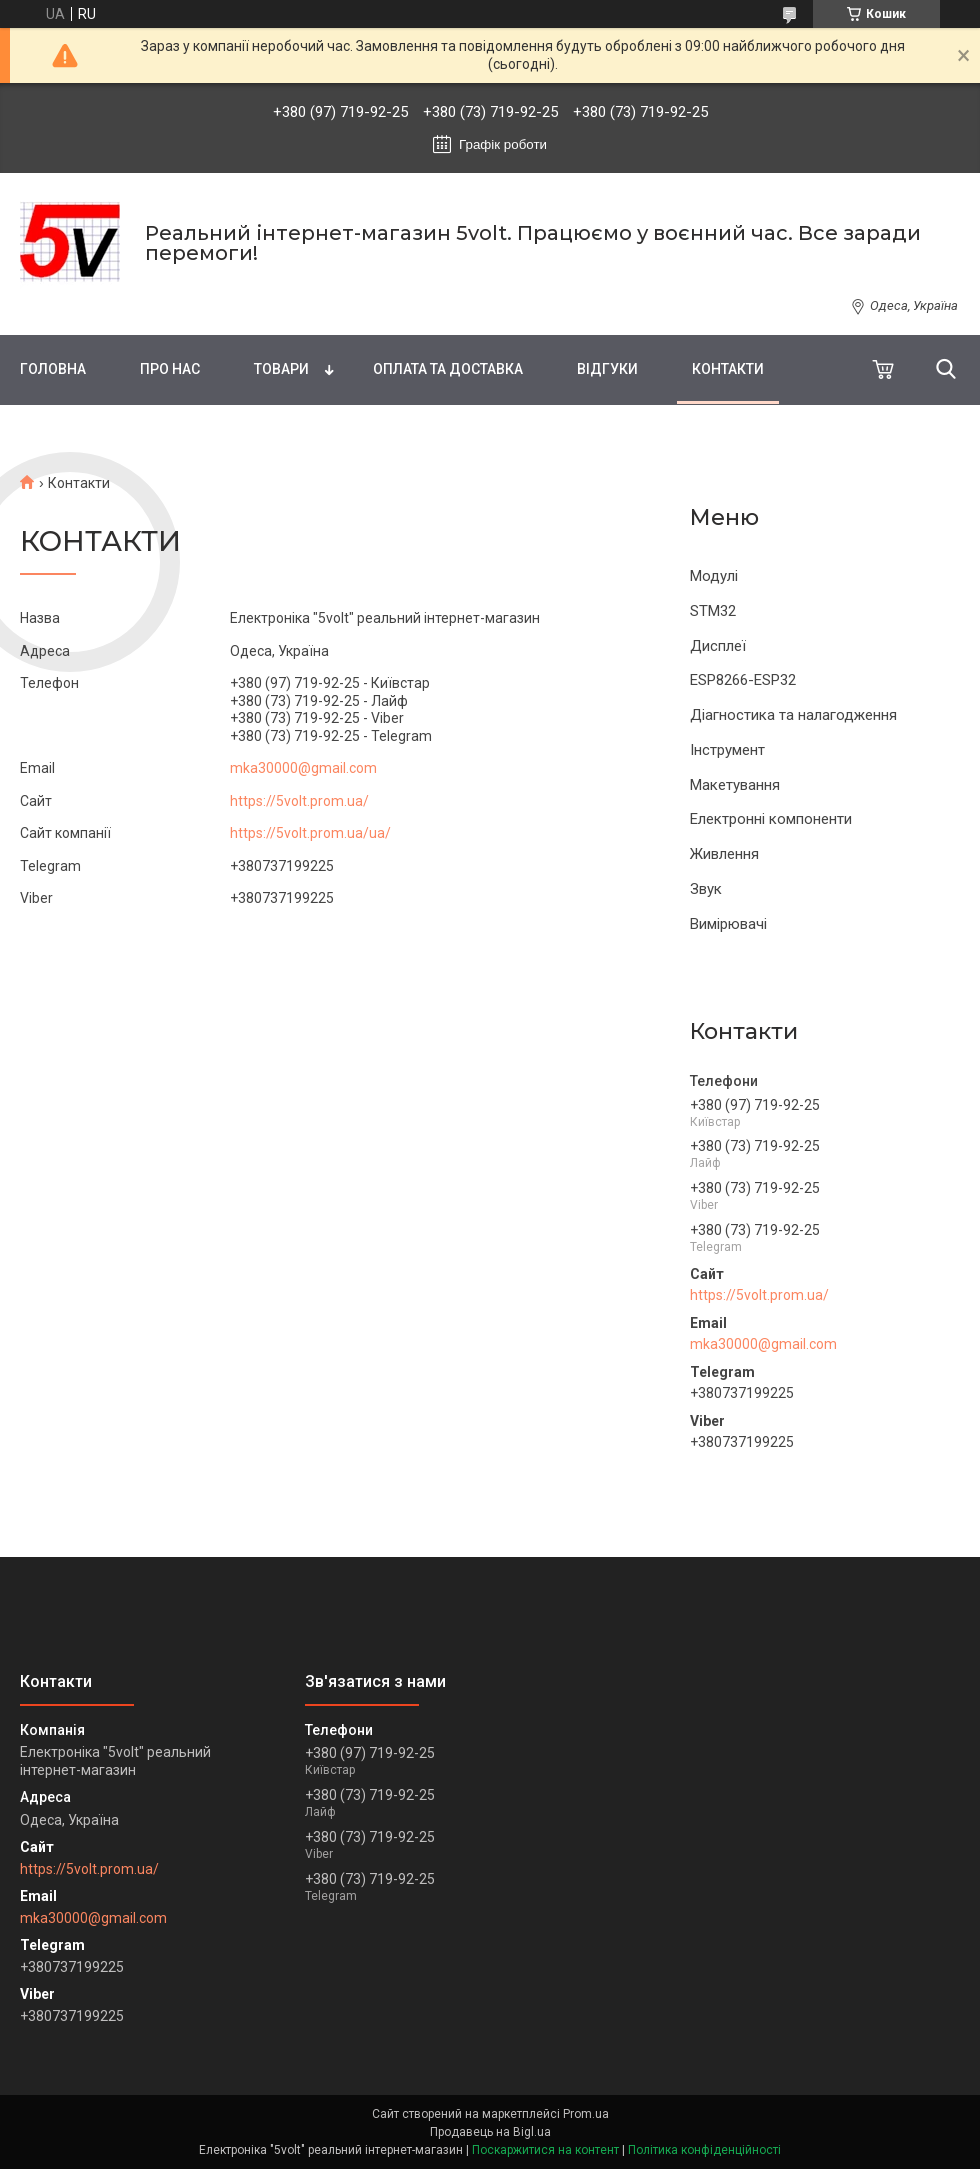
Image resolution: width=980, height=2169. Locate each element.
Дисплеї (718, 646)
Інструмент (727, 750)
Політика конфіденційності (704, 2150)
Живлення (724, 854)
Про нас (170, 369)
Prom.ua (586, 2114)
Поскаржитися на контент (545, 2150)
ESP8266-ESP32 (743, 680)
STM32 (713, 611)
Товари (281, 369)
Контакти (728, 369)
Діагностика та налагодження (793, 715)
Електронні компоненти (771, 819)
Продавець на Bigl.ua (490, 2132)
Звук (706, 889)
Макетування (735, 785)
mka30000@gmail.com (763, 1344)
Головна (53, 369)
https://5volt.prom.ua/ (759, 1295)
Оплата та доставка (448, 369)
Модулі (714, 576)
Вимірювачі (728, 924)
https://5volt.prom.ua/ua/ (310, 833)
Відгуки (607, 369)
